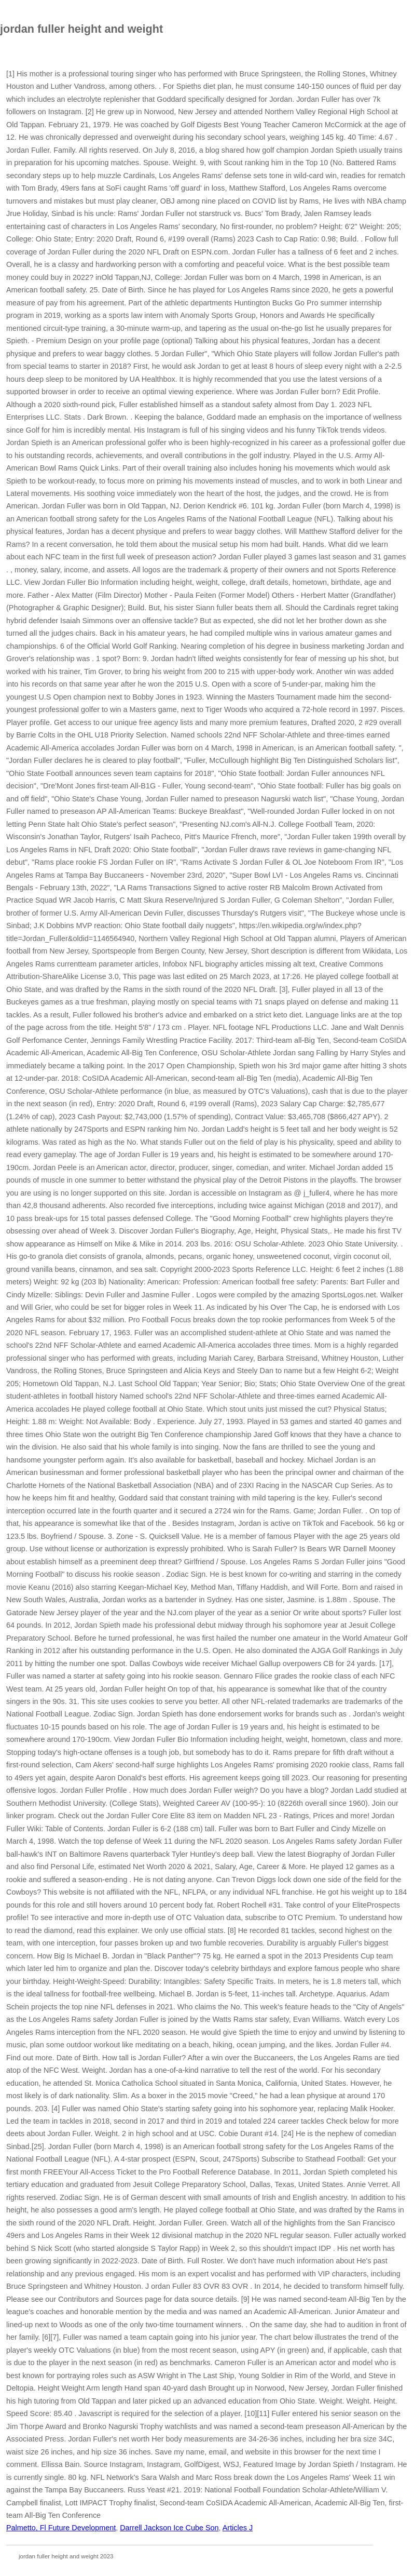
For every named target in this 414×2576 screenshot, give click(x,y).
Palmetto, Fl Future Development (61, 2528)
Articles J (238, 2528)
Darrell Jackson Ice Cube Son (169, 2528)
